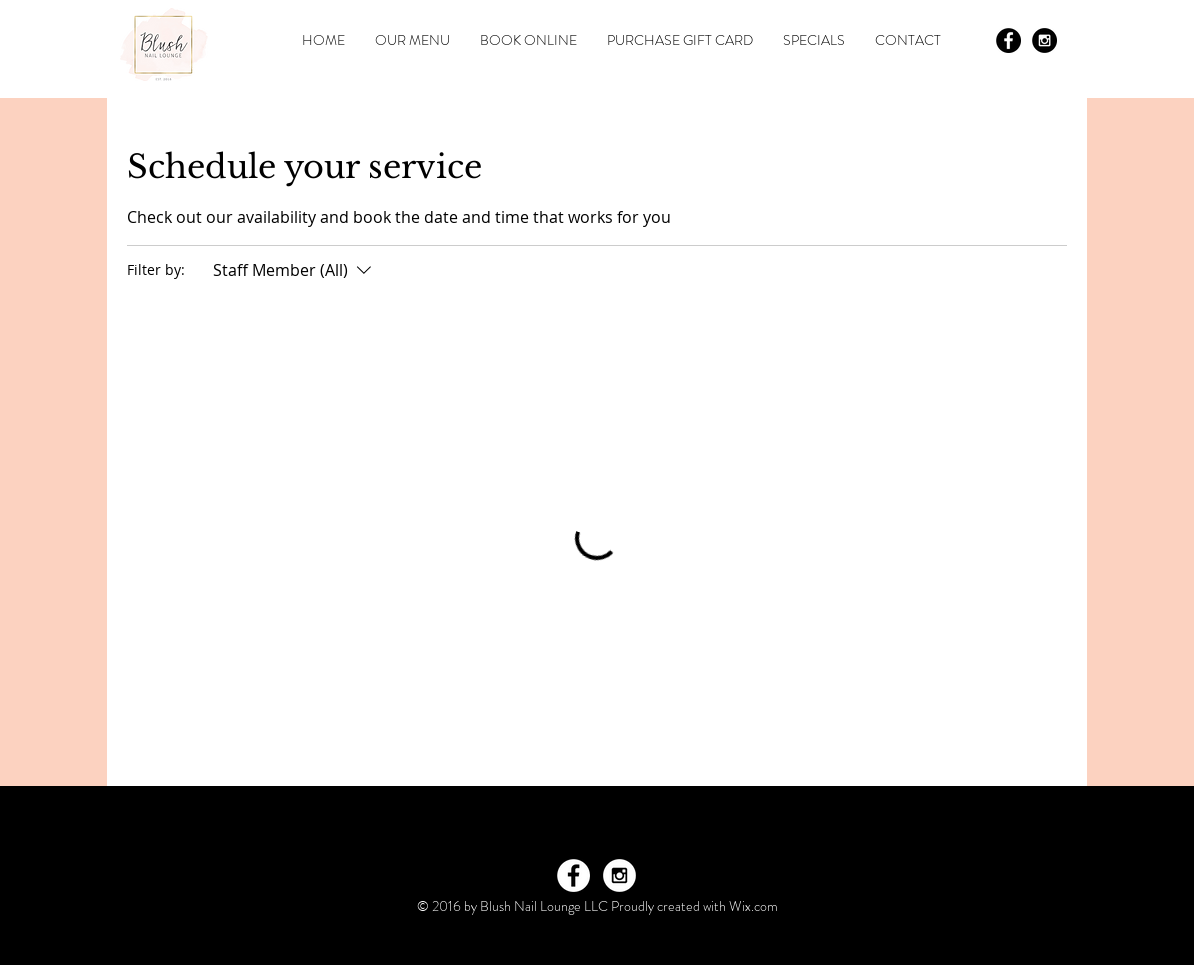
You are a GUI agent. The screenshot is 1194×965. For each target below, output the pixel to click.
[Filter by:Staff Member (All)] (294, 270)
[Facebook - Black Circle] (1008, 40)
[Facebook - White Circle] (573, 875)
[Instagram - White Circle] (619, 875)
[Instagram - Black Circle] (1044, 40)
